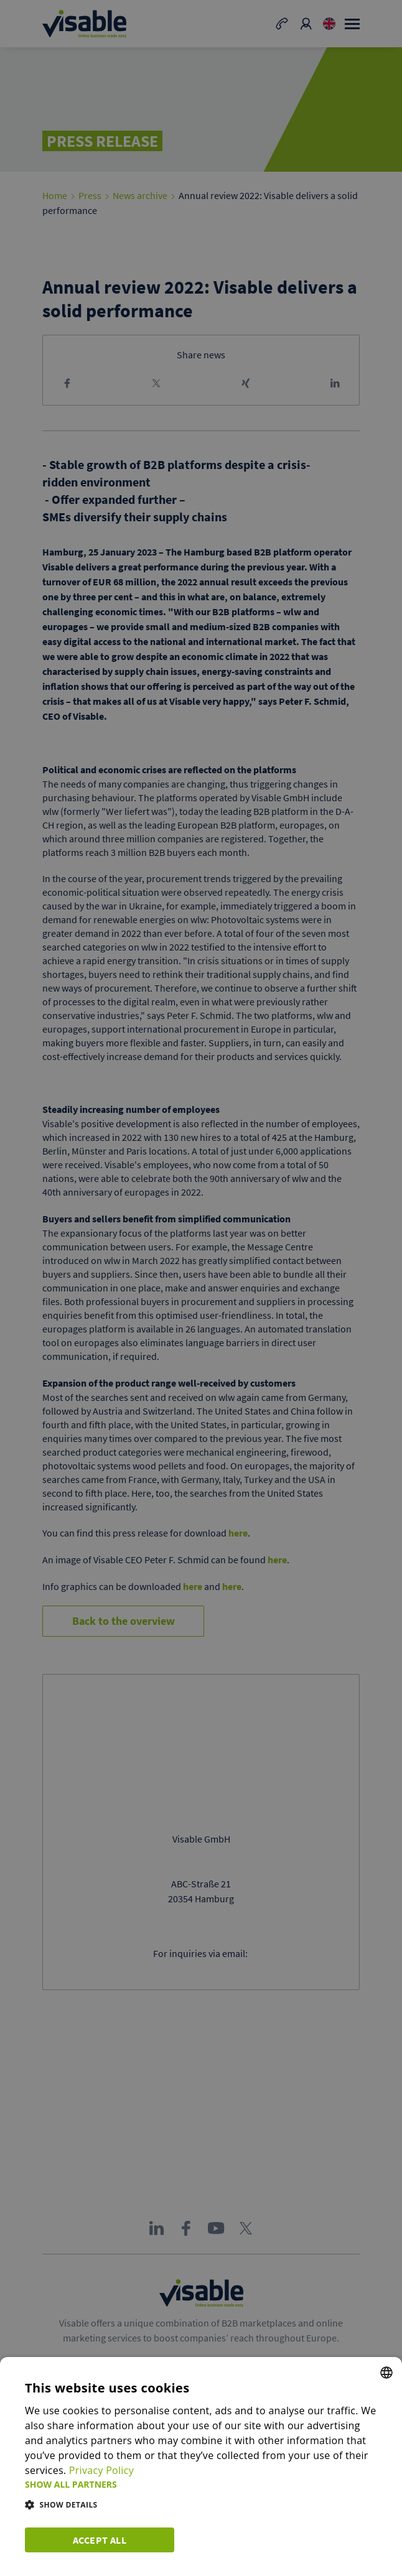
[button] (201, 2484)
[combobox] (386, 2372)
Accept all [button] (99, 2540)
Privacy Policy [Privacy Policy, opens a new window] (101, 2470)
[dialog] (201, 2466)
